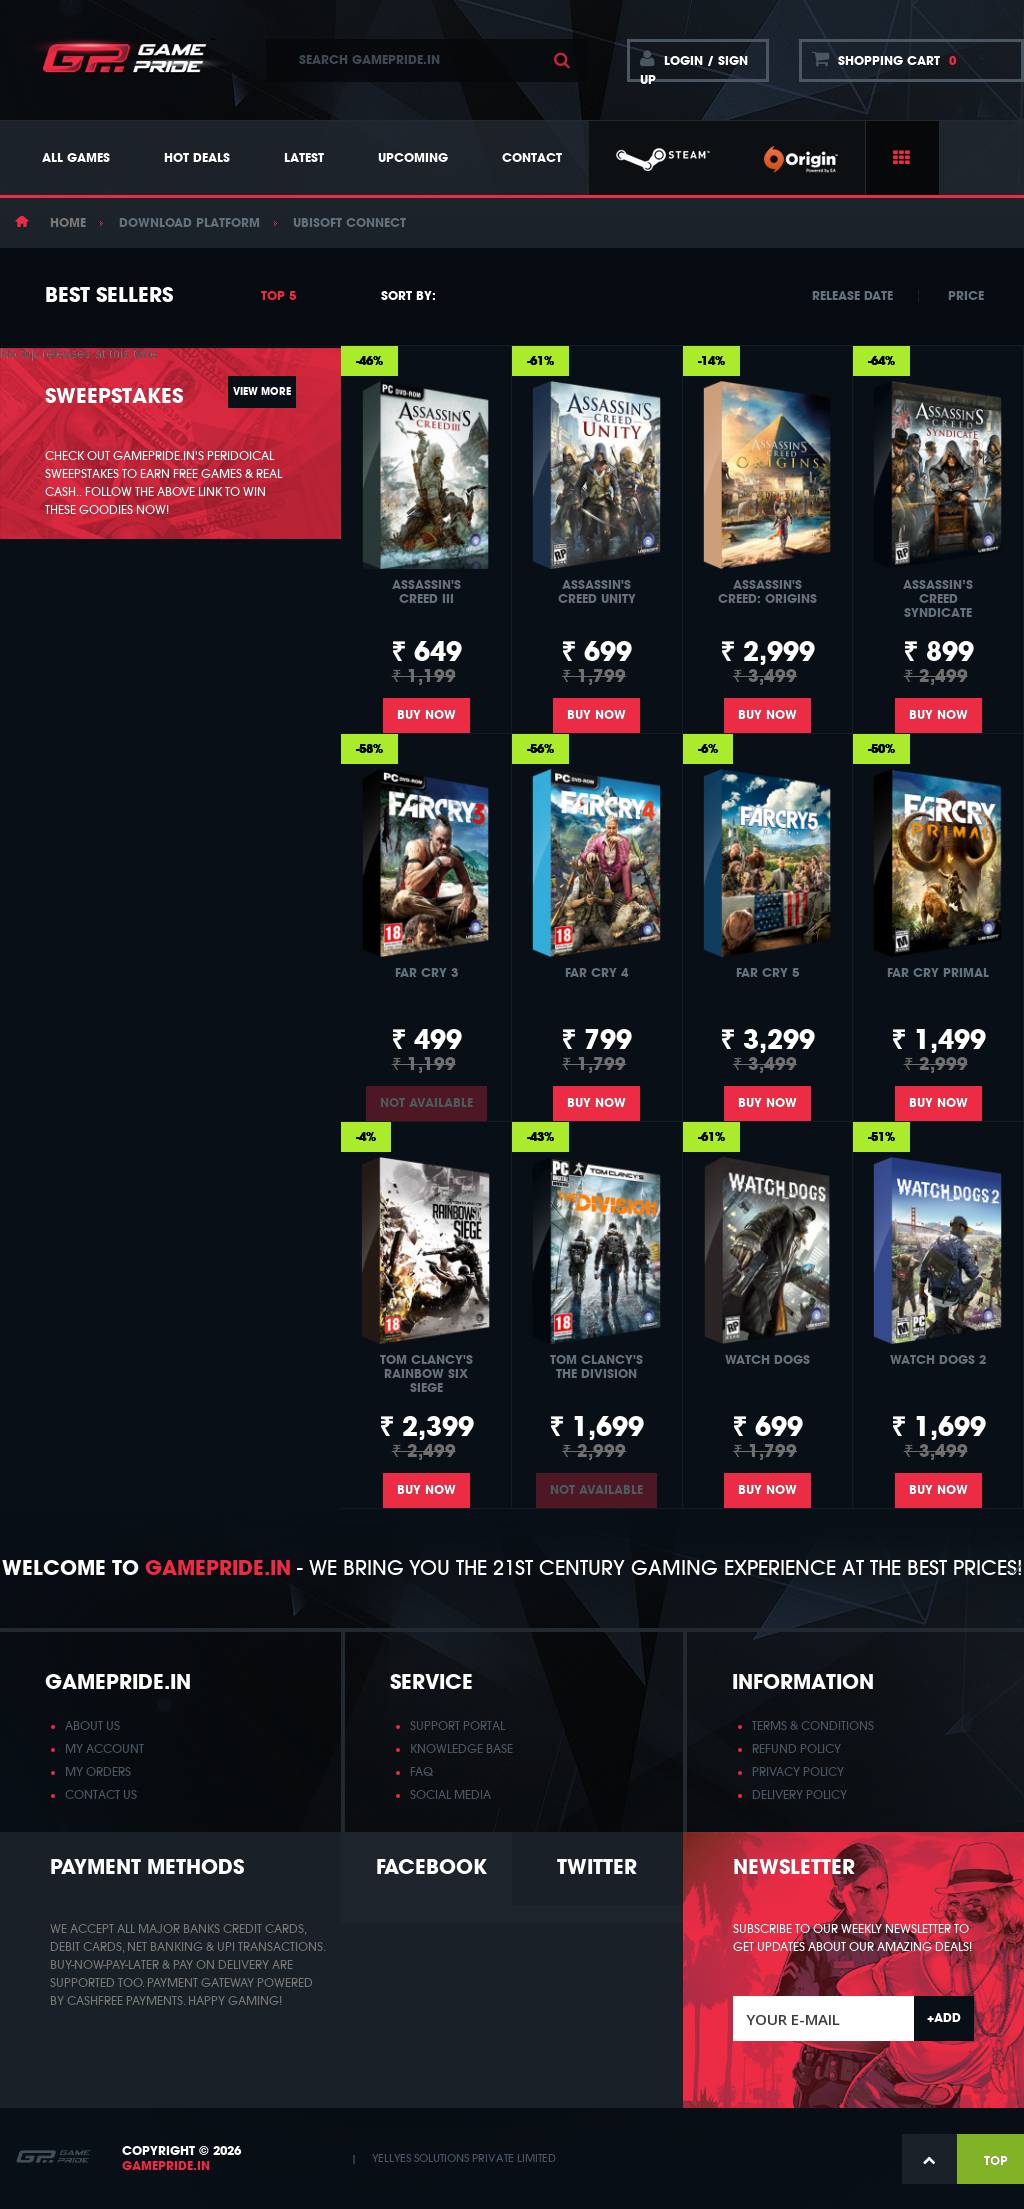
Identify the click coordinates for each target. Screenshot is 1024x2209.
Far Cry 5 (767, 973)
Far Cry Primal (938, 973)
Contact (532, 158)
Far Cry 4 (596, 973)
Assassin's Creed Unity (597, 592)
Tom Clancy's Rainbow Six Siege (426, 1374)
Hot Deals (197, 158)
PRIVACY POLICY (798, 1772)
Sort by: (408, 296)
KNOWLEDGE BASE (461, 1749)
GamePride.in (166, 2166)
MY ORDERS (98, 1772)
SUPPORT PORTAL (457, 1726)
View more (262, 416)
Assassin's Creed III (426, 592)
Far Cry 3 (426, 973)
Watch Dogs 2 (938, 1360)
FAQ (421, 1772)
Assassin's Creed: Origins (767, 592)
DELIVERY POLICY (799, 1795)
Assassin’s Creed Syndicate (938, 599)
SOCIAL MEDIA (450, 1795)
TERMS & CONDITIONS (813, 1726)
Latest (304, 158)
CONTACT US (101, 1795)
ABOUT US (92, 1726)
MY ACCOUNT (104, 1749)
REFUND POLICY (796, 1749)
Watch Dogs (767, 1360)
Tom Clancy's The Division (596, 1367)
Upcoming (413, 158)
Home (68, 223)
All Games (76, 158)
